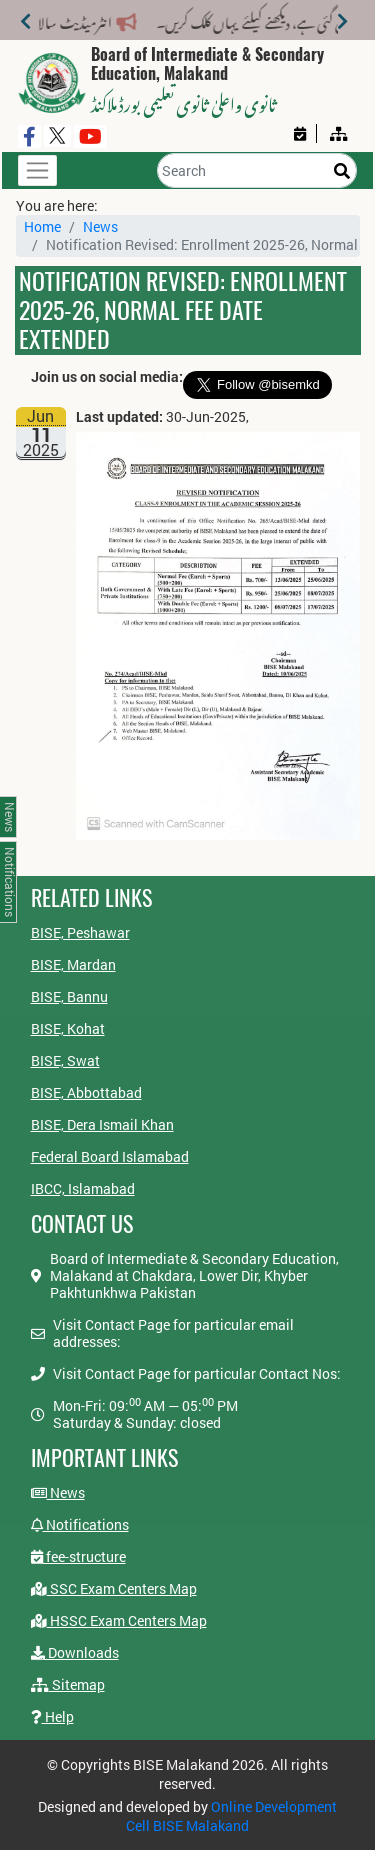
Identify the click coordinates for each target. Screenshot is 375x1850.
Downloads (75, 1652)
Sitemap (68, 1684)
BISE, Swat (65, 1060)
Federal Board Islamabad (110, 1156)
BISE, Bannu (69, 996)
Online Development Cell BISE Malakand (231, 1816)
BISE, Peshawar (80, 932)
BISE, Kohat (68, 1028)
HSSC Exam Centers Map (119, 1620)
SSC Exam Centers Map (114, 1588)
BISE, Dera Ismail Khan (102, 1124)
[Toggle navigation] (37, 170)
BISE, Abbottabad (86, 1092)
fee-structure (78, 1556)
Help (52, 1716)
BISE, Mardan (73, 964)
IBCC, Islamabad (83, 1188)
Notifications (80, 1524)
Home (42, 226)
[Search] (257, 170)
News (100, 226)
